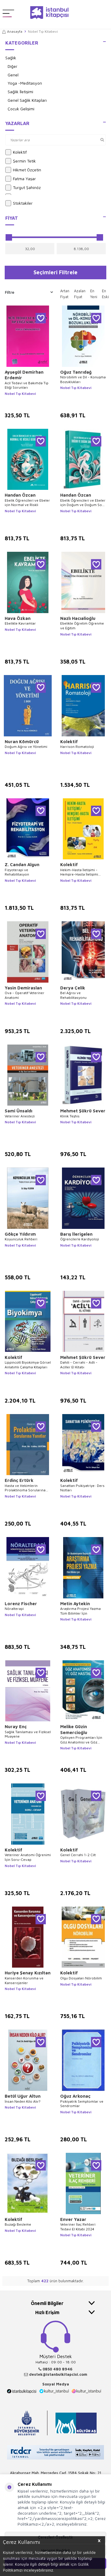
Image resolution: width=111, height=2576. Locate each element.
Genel (13, 74)
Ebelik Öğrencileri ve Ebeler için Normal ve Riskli (27, 502)
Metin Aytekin (75, 1603)
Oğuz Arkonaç (75, 2096)
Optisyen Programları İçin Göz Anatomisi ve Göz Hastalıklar (81, 1739)
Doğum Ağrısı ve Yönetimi (26, 746)
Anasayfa (12, 31)
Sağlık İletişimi (20, 91)
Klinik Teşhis (70, 1116)
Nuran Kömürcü (22, 741)
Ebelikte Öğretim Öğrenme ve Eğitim (82, 625)
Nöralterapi (14, 1608)
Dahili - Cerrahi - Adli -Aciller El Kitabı (78, 1364)
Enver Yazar (73, 2219)
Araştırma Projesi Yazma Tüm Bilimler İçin (80, 1610)
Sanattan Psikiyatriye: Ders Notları (82, 1488)
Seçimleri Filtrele (55, 272)
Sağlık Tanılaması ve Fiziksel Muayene (28, 1734)
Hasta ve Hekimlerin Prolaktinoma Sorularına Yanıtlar (25, 1488)
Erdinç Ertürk (19, 1480)
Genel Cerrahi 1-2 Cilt (78, 1855)
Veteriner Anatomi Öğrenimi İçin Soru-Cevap (28, 1857)
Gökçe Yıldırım (20, 1234)
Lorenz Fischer (21, 1603)
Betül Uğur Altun (23, 2096)
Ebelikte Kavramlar (20, 623)
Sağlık (10, 57)
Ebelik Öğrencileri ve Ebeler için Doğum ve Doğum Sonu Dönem (83, 502)
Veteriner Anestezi (20, 1116)
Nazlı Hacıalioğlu (77, 618)
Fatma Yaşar (20, 179)
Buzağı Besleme (18, 2224)
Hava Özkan (18, 618)
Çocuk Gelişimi (21, 108)
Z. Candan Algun (22, 864)
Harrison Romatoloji (77, 746)
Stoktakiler (19, 203)
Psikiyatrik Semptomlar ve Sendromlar (81, 2103)
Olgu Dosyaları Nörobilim (81, 1978)
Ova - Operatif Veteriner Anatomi (24, 995)
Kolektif (16, 152)
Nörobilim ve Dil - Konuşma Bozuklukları (83, 379)
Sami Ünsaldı (18, 1110)
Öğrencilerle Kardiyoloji (79, 1239)
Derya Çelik (72, 987)
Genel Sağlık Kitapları (27, 100)
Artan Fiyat (64, 293)
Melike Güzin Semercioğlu (73, 1729)
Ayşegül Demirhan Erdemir (24, 375)
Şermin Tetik (20, 161)
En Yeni (93, 293)
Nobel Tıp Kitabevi (20, 393)
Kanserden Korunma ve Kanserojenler (24, 1980)
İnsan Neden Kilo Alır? (23, 2101)
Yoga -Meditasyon (25, 83)
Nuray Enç (16, 1726)
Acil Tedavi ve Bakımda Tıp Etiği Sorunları (26, 385)
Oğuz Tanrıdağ (76, 372)
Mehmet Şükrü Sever (82, 1110)
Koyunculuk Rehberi (21, 1239)
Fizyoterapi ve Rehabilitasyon (17, 872)
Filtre (29, 292)
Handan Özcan (20, 495)
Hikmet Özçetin (23, 170)
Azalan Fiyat (79, 293)
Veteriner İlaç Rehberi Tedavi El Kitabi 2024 (77, 2226)
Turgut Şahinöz (23, 188)
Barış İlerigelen (76, 1234)
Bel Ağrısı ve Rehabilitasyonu (73, 995)
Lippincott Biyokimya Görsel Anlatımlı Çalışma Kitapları (28, 1364)
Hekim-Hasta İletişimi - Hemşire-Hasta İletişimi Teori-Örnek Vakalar (79, 872)
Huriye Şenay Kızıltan (28, 1972)
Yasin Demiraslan (23, 987)
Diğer (12, 66)
